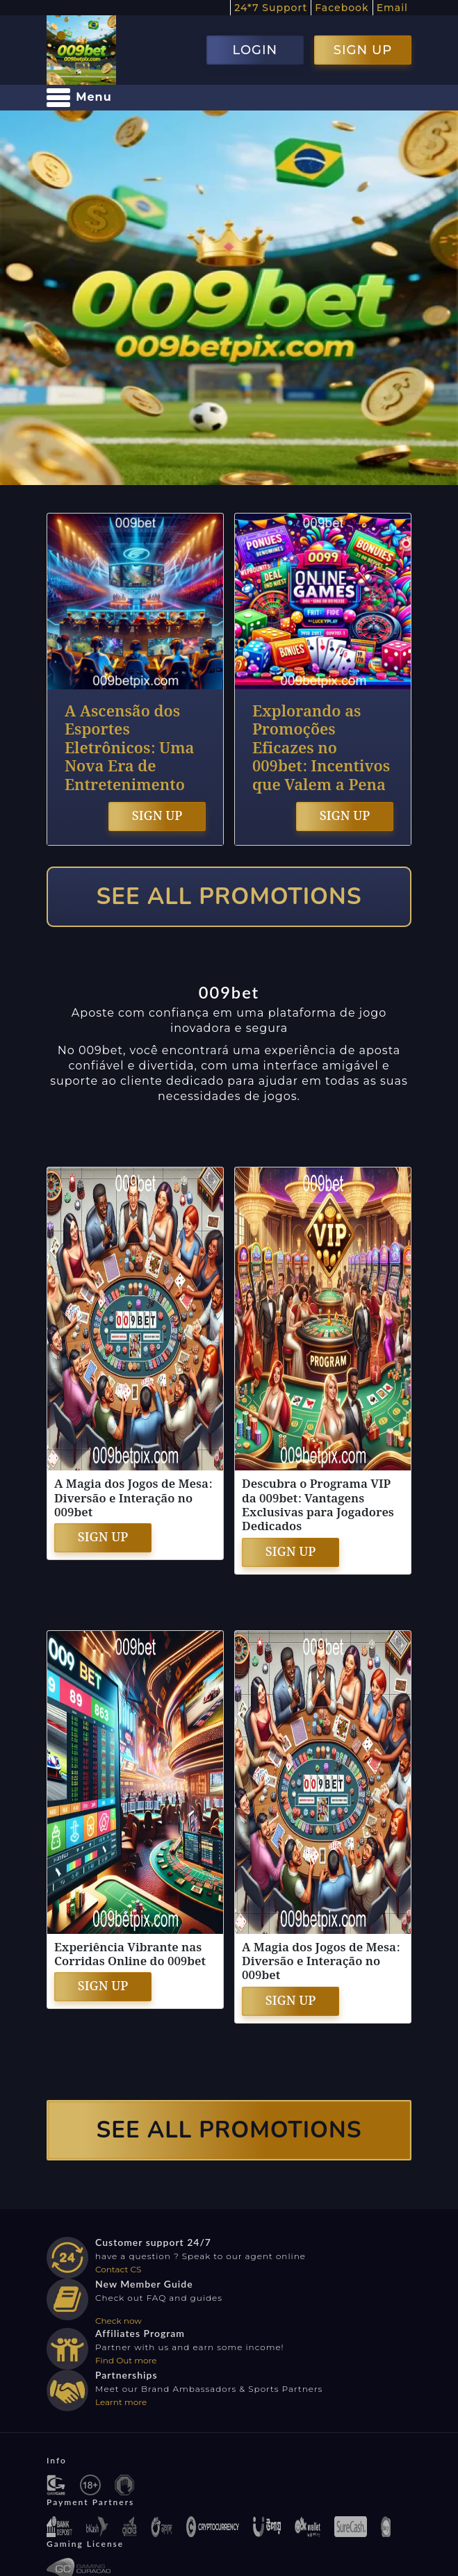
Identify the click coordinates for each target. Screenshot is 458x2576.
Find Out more (126, 2360)
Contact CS (118, 2269)
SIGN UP (363, 50)
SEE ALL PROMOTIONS (229, 896)
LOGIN (254, 50)
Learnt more (121, 2402)
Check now (118, 2320)
